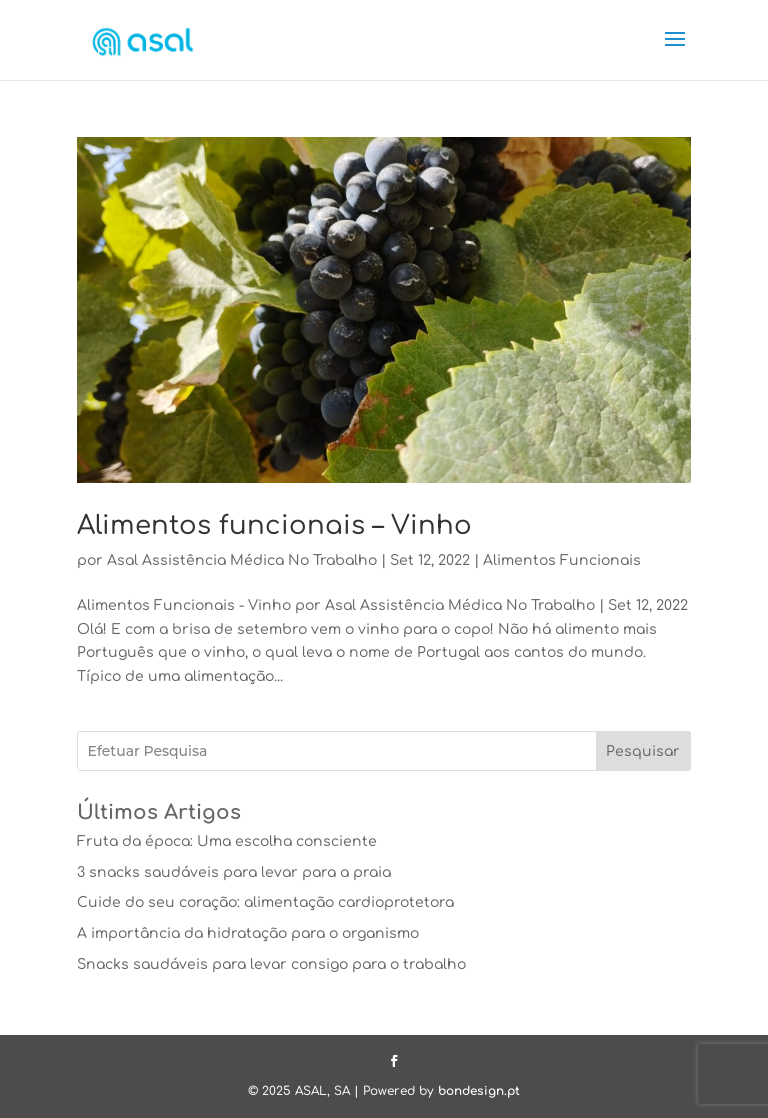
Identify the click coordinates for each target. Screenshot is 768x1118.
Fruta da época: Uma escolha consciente (227, 841)
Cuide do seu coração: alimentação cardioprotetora (265, 902)
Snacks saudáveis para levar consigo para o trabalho (271, 964)
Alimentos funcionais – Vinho (274, 525)
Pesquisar (643, 751)
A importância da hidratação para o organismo (248, 933)
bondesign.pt (479, 1091)
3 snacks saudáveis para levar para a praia (234, 872)
